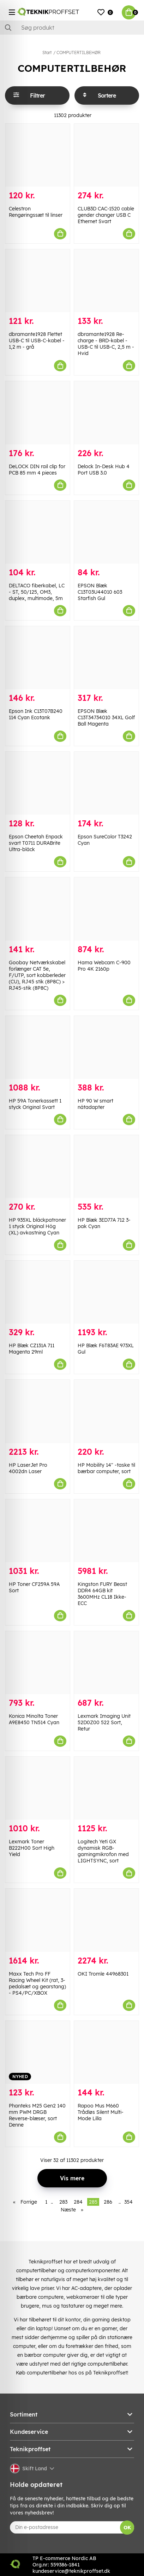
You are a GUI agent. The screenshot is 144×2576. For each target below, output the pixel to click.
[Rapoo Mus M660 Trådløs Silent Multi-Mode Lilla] (106, 2052)
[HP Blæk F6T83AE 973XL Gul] (106, 1292)
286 (108, 2202)
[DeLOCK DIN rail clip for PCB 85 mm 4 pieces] (37, 412)
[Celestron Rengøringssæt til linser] (37, 155)
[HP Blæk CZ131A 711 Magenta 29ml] (37, 1292)
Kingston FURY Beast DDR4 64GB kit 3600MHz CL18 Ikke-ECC (102, 1593)
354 (128, 2202)
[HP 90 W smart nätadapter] (106, 1047)
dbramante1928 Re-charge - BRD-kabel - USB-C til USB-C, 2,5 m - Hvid (106, 343)
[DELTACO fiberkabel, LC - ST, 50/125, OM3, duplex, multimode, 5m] (37, 532)
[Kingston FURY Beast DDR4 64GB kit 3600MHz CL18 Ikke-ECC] (106, 1530)
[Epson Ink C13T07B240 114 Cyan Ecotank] (37, 657)
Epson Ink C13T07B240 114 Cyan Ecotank (35, 714)
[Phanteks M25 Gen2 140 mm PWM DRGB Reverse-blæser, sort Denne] (37, 2052)
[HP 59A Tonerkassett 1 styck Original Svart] (37, 1047)
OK (127, 2527)
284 (78, 2202)
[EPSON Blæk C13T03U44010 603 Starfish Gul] (106, 532)
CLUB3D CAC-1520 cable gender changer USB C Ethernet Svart (106, 215)
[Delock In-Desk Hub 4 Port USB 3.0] (106, 412)
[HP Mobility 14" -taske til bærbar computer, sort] (106, 1411)
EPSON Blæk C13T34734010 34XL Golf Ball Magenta (106, 717)
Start (47, 52)
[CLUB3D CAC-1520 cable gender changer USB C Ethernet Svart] (106, 155)
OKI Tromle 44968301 (103, 1974)
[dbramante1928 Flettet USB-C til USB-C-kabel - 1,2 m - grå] (37, 280)
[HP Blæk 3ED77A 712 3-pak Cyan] (106, 1166)
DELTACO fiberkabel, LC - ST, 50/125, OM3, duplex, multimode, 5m (37, 591)
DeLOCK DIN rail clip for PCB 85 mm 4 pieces (37, 469)
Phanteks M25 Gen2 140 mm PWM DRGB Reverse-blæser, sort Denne (37, 2115)
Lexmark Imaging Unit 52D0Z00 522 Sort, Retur (104, 1722)
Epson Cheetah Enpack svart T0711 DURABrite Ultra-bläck (36, 843)
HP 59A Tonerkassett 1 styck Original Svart (35, 1104)
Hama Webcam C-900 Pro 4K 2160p (104, 965)
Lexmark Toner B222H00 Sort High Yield (31, 1847)
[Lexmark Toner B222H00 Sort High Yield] (37, 1788)
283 (63, 2202)
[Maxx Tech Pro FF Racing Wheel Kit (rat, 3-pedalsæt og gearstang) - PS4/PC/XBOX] (37, 1920)
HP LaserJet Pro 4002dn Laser (28, 1468)
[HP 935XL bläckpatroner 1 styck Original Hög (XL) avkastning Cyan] (37, 1166)
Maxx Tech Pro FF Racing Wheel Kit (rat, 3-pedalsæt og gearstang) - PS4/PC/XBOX (37, 1983)
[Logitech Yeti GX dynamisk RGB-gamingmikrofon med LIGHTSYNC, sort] (106, 1788)
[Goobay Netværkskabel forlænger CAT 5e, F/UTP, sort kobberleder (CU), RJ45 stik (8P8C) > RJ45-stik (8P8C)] (37, 908)
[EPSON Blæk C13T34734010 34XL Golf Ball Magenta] (106, 657)
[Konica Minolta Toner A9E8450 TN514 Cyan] (37, 1662)
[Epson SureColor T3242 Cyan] (106, 783)
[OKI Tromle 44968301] (106, 1920)
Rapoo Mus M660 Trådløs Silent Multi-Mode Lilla (101, 2112)
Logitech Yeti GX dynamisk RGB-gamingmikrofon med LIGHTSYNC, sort (103, 1851)
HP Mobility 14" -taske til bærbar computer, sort (106, 1468)
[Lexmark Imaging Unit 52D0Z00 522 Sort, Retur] (106, 1662)
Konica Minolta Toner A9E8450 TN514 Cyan (34, 1719)
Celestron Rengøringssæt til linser (35, 211)
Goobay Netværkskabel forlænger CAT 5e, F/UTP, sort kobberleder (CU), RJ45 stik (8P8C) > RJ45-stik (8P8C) (37, 975)
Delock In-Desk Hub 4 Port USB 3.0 (104, 469)
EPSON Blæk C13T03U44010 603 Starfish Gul (100, 591)
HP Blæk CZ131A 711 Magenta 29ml (31, 1348)
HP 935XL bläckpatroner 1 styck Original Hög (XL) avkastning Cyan (37, 1226)
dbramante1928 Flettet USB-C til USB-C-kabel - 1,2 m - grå (37, 340)
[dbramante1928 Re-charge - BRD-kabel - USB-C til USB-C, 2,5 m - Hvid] (106, 280)
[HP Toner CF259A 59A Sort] (37, 1530)
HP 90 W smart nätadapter (95, 1104)
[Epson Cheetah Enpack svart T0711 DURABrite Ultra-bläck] (37, 783)
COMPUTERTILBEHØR (78, 52)
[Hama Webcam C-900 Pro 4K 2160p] (106, 908)
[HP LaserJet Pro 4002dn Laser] (37, 1411)
